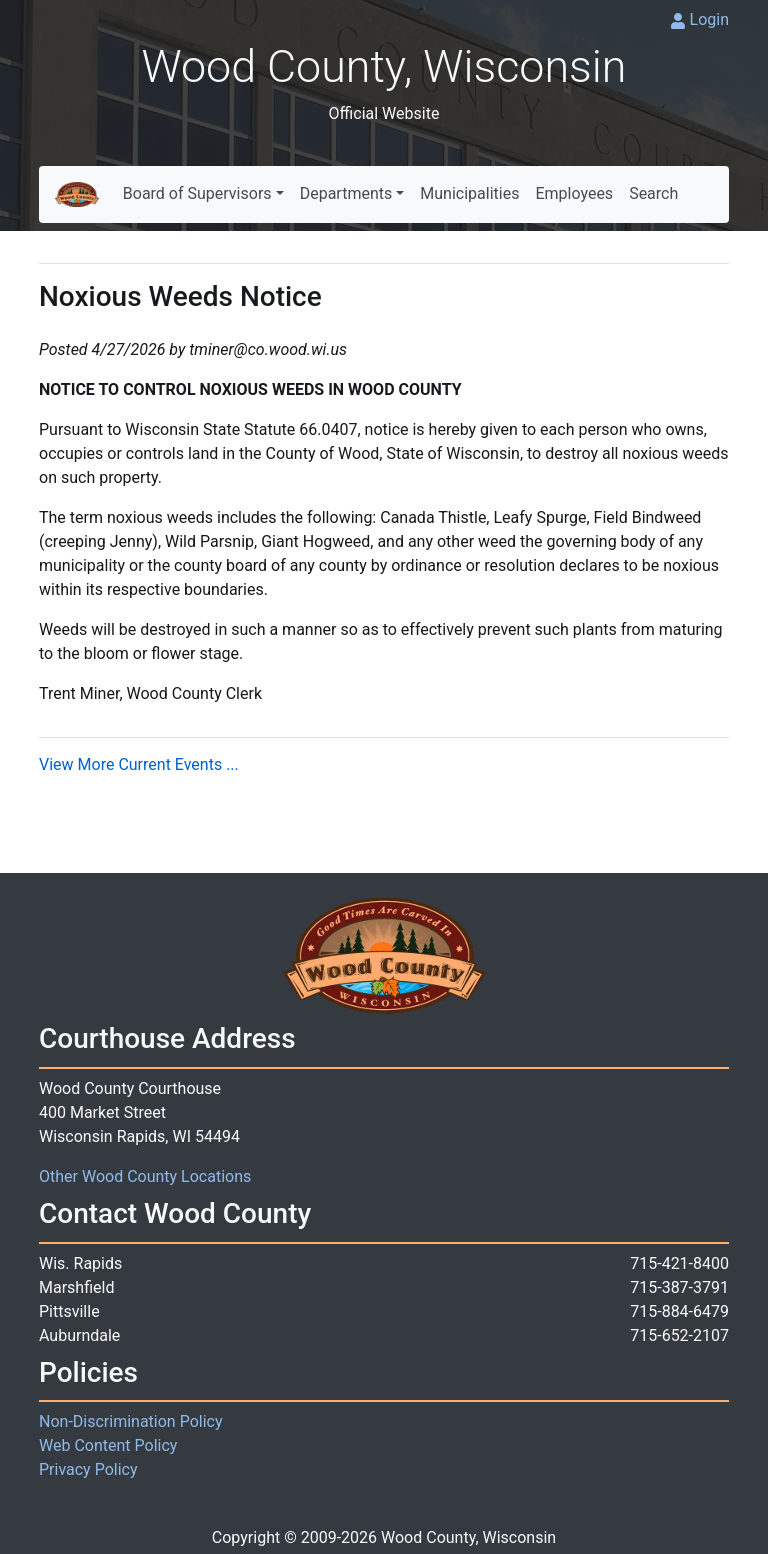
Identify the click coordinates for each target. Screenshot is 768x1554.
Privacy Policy (88, 1469)
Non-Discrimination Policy (131, 1421)
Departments (346, 193)
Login (709, 19)
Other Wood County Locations (145, 1176)
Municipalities (469, 193)
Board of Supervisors (197, 193)
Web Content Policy (108, 1445)
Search (653, 193)
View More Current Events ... (139, 764)
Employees (574, 193)
